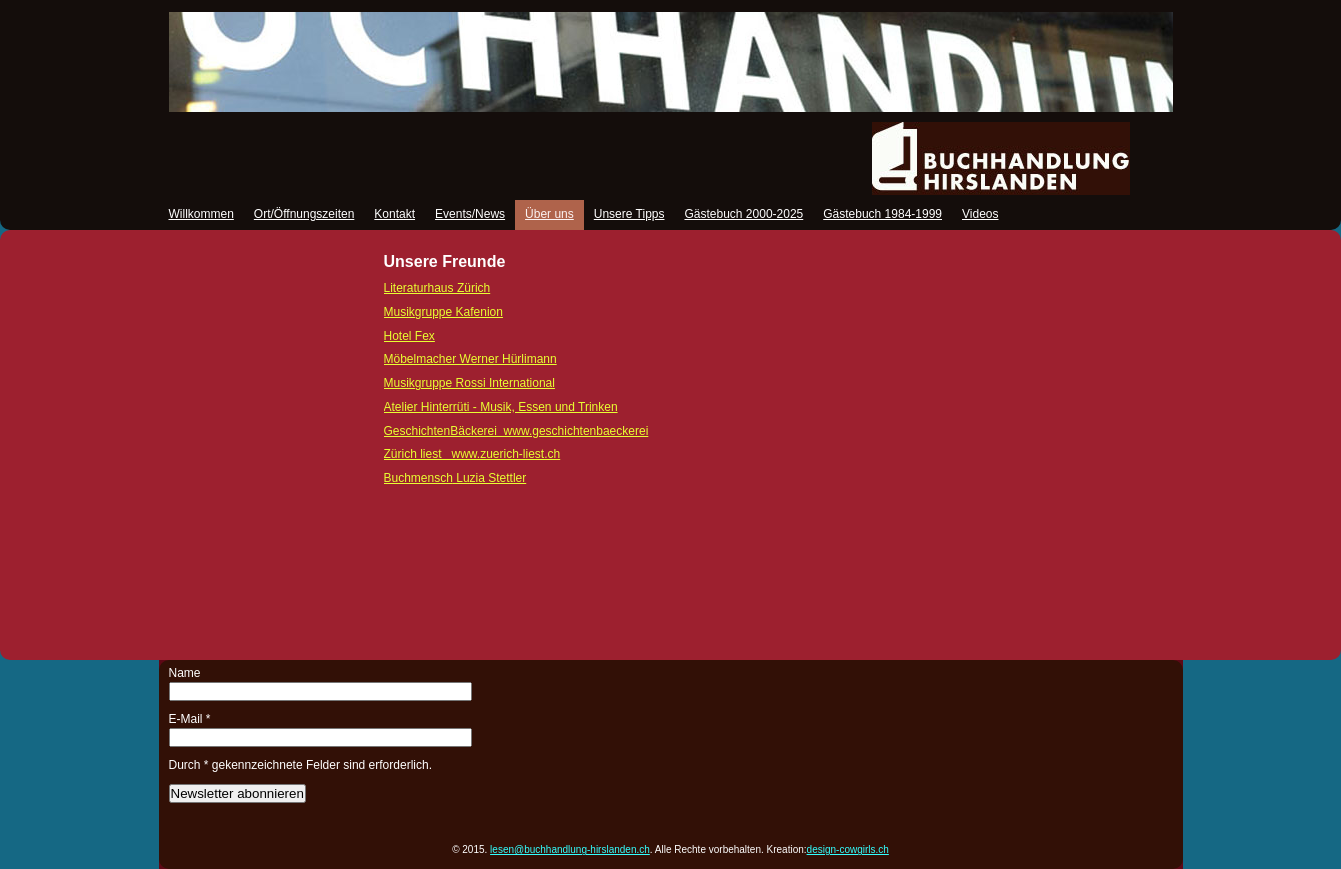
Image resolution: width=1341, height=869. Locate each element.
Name (185, 673)
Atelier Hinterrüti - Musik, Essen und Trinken (501, 407)
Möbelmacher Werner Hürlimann (470, 359)
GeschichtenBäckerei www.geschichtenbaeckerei (516, 431)
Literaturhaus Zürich (437, 288)
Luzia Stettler (455, 478)
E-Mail (190, 719)
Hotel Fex (409, 336)
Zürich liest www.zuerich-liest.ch (472, 454)
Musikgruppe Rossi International (469, 383)
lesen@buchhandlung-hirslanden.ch (570, 849)
